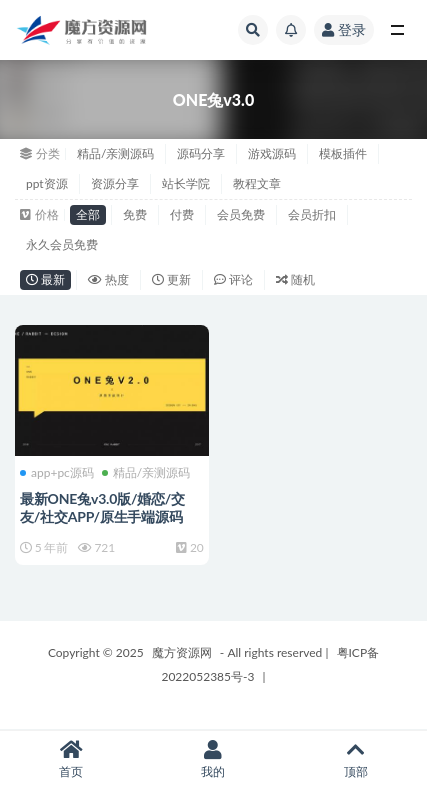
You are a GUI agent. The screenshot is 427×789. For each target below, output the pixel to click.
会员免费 (241, 214)
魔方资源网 (182, 652)
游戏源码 (272, 153)
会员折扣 (312, 214)
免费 (135, 214)
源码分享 (201, 153)
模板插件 (343, 153)
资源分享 (115, 183)
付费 (182, 214)
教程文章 (257, 183)
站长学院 (186, 183)
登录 (344, 29)
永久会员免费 (62, 244)
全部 (88, 214)
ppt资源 (47, 183)
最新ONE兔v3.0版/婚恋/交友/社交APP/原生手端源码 (102, 507)
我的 (213, 759)
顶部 (356, 759)
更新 (171, 279)
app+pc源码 (57, 473)
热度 (108, 279)
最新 (45, 279)
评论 (233, 279)
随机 (295, 279)
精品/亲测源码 (115, 153)
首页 (71, 759)
